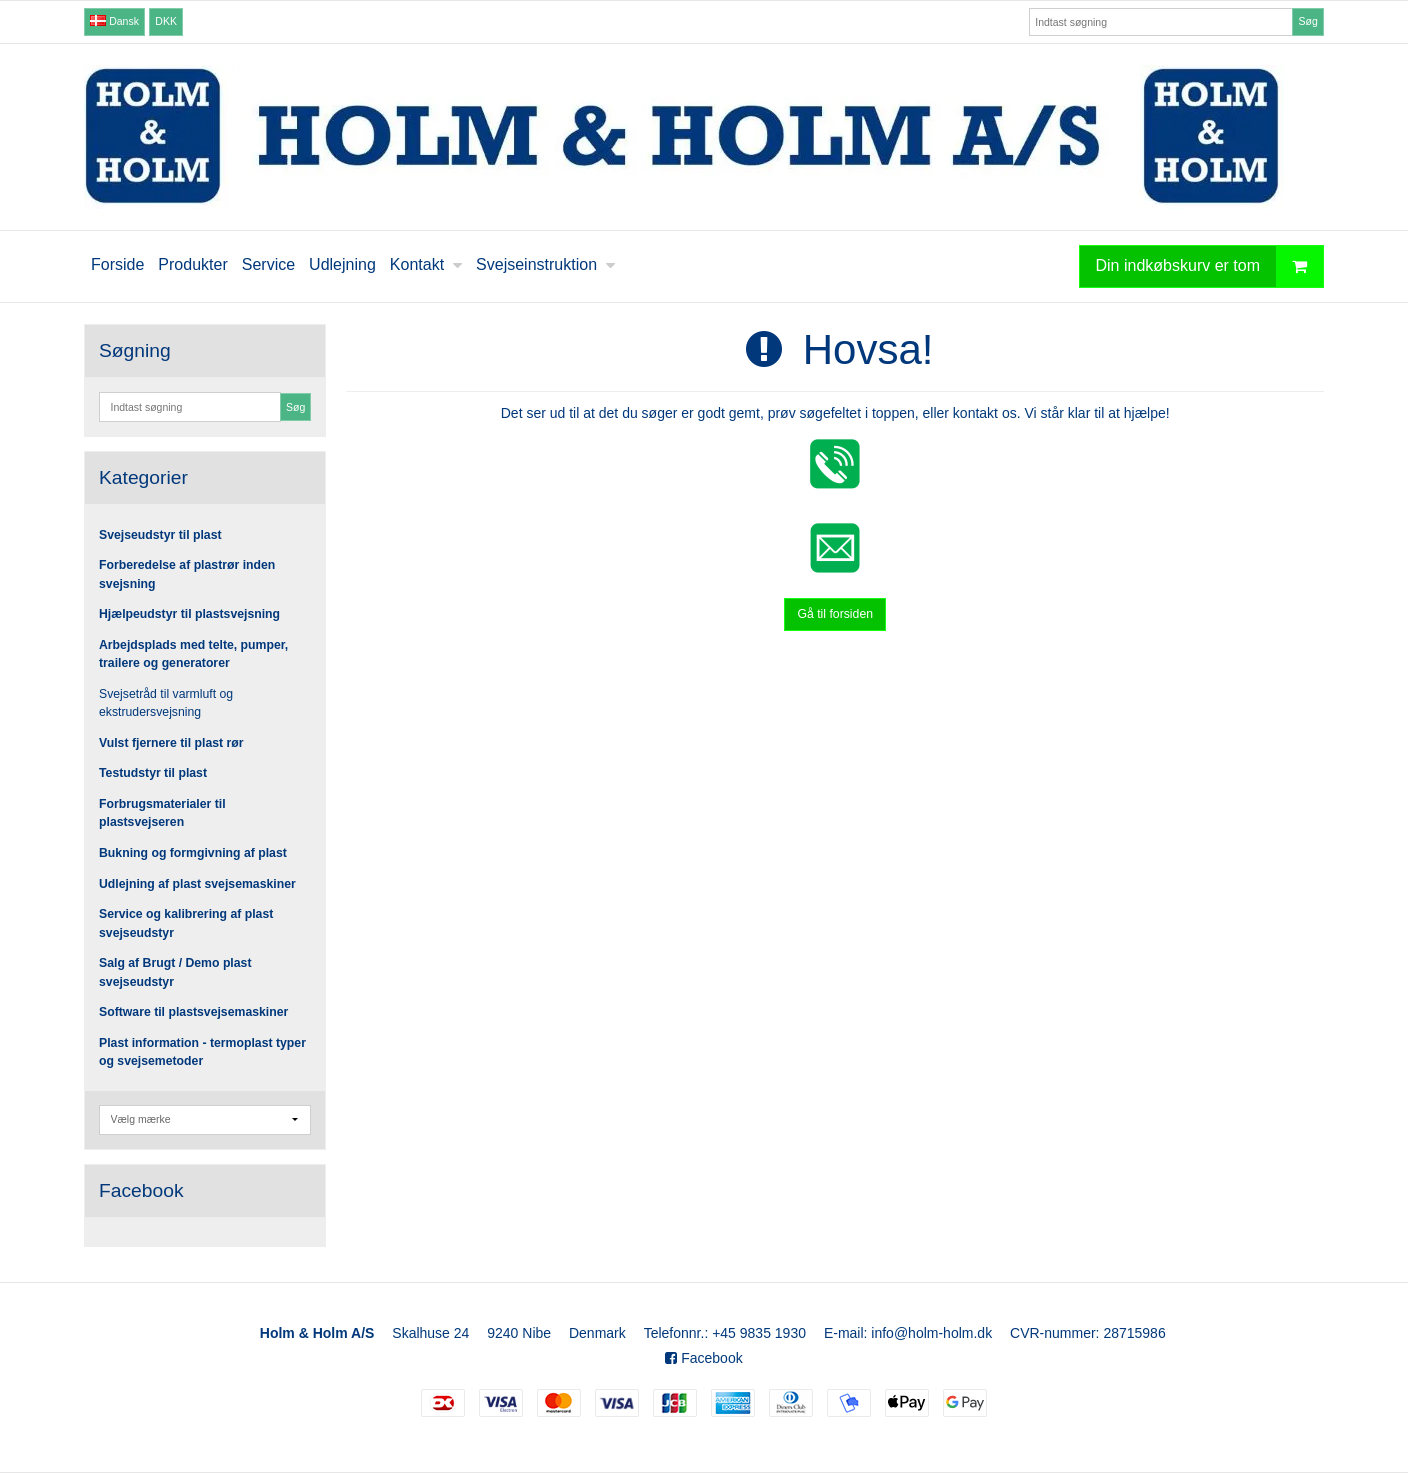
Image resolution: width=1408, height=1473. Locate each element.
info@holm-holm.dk (931, 1333)
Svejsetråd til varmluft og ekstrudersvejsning (166, 703)
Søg (1307, 21)
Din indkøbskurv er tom (1210, 266)
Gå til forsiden (835, 614)
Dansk (114, 21)
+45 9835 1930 (759, 1333)
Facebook (703, 1358)
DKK (166, 21)
